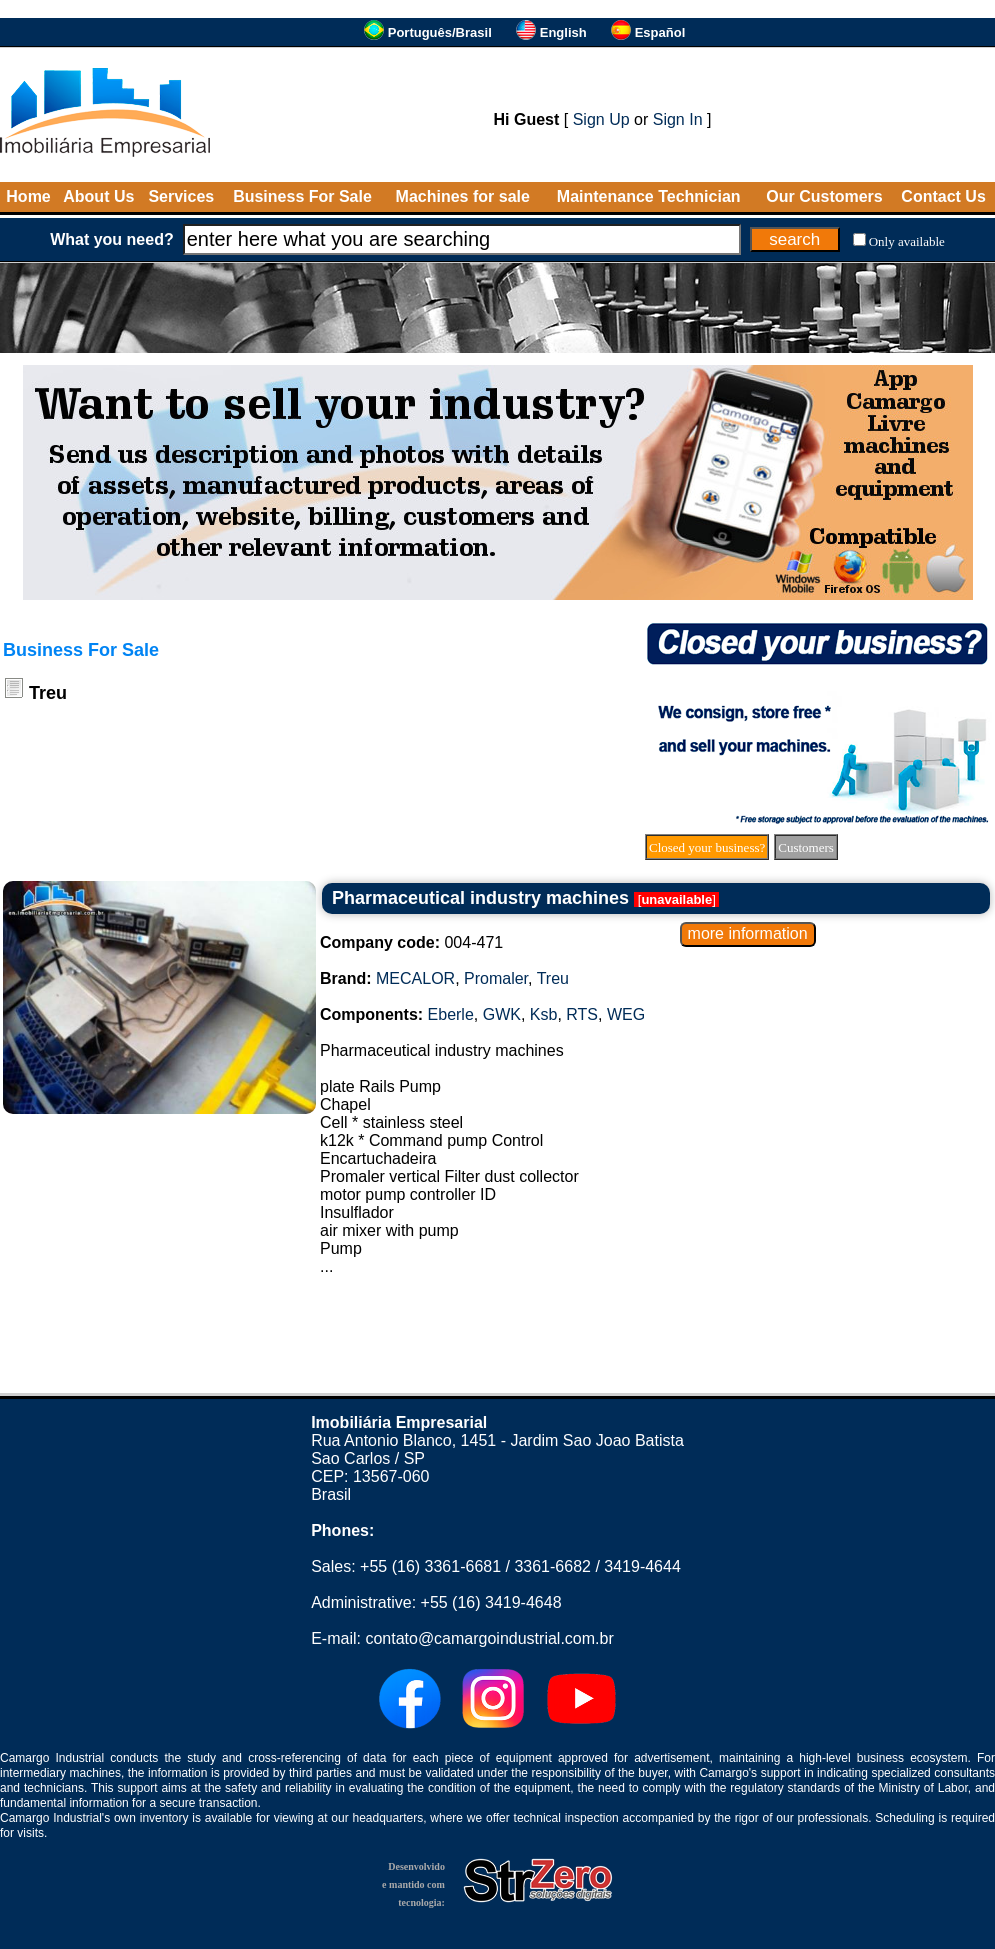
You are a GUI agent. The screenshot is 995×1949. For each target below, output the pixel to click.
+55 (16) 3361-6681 (430, 1566)
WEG (626, 1014)
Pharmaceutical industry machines (480, 898)
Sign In (678, 119)
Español (660, 32)
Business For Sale (302, 196)
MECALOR (415, 978)
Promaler (496, 978)
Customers (806, 847)
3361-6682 (552, 1566)
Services (181, 196)
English (563, 32)
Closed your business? (707, 847)
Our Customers (824, 196)
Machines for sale (463, 196)
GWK (502, 1014)
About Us (98, 196)
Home (28, 196)
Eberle (451, 1014)
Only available (907, 241)
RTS (582, 1014)
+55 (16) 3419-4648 (491, 1602)
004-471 (411, 942)
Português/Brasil (440, 32)
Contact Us (943, 196)
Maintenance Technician (649, 196)
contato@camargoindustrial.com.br (489, 1638)
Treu (553, 978)
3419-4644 (642, 1566)
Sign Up (601, 119)
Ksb (544, 1014)
